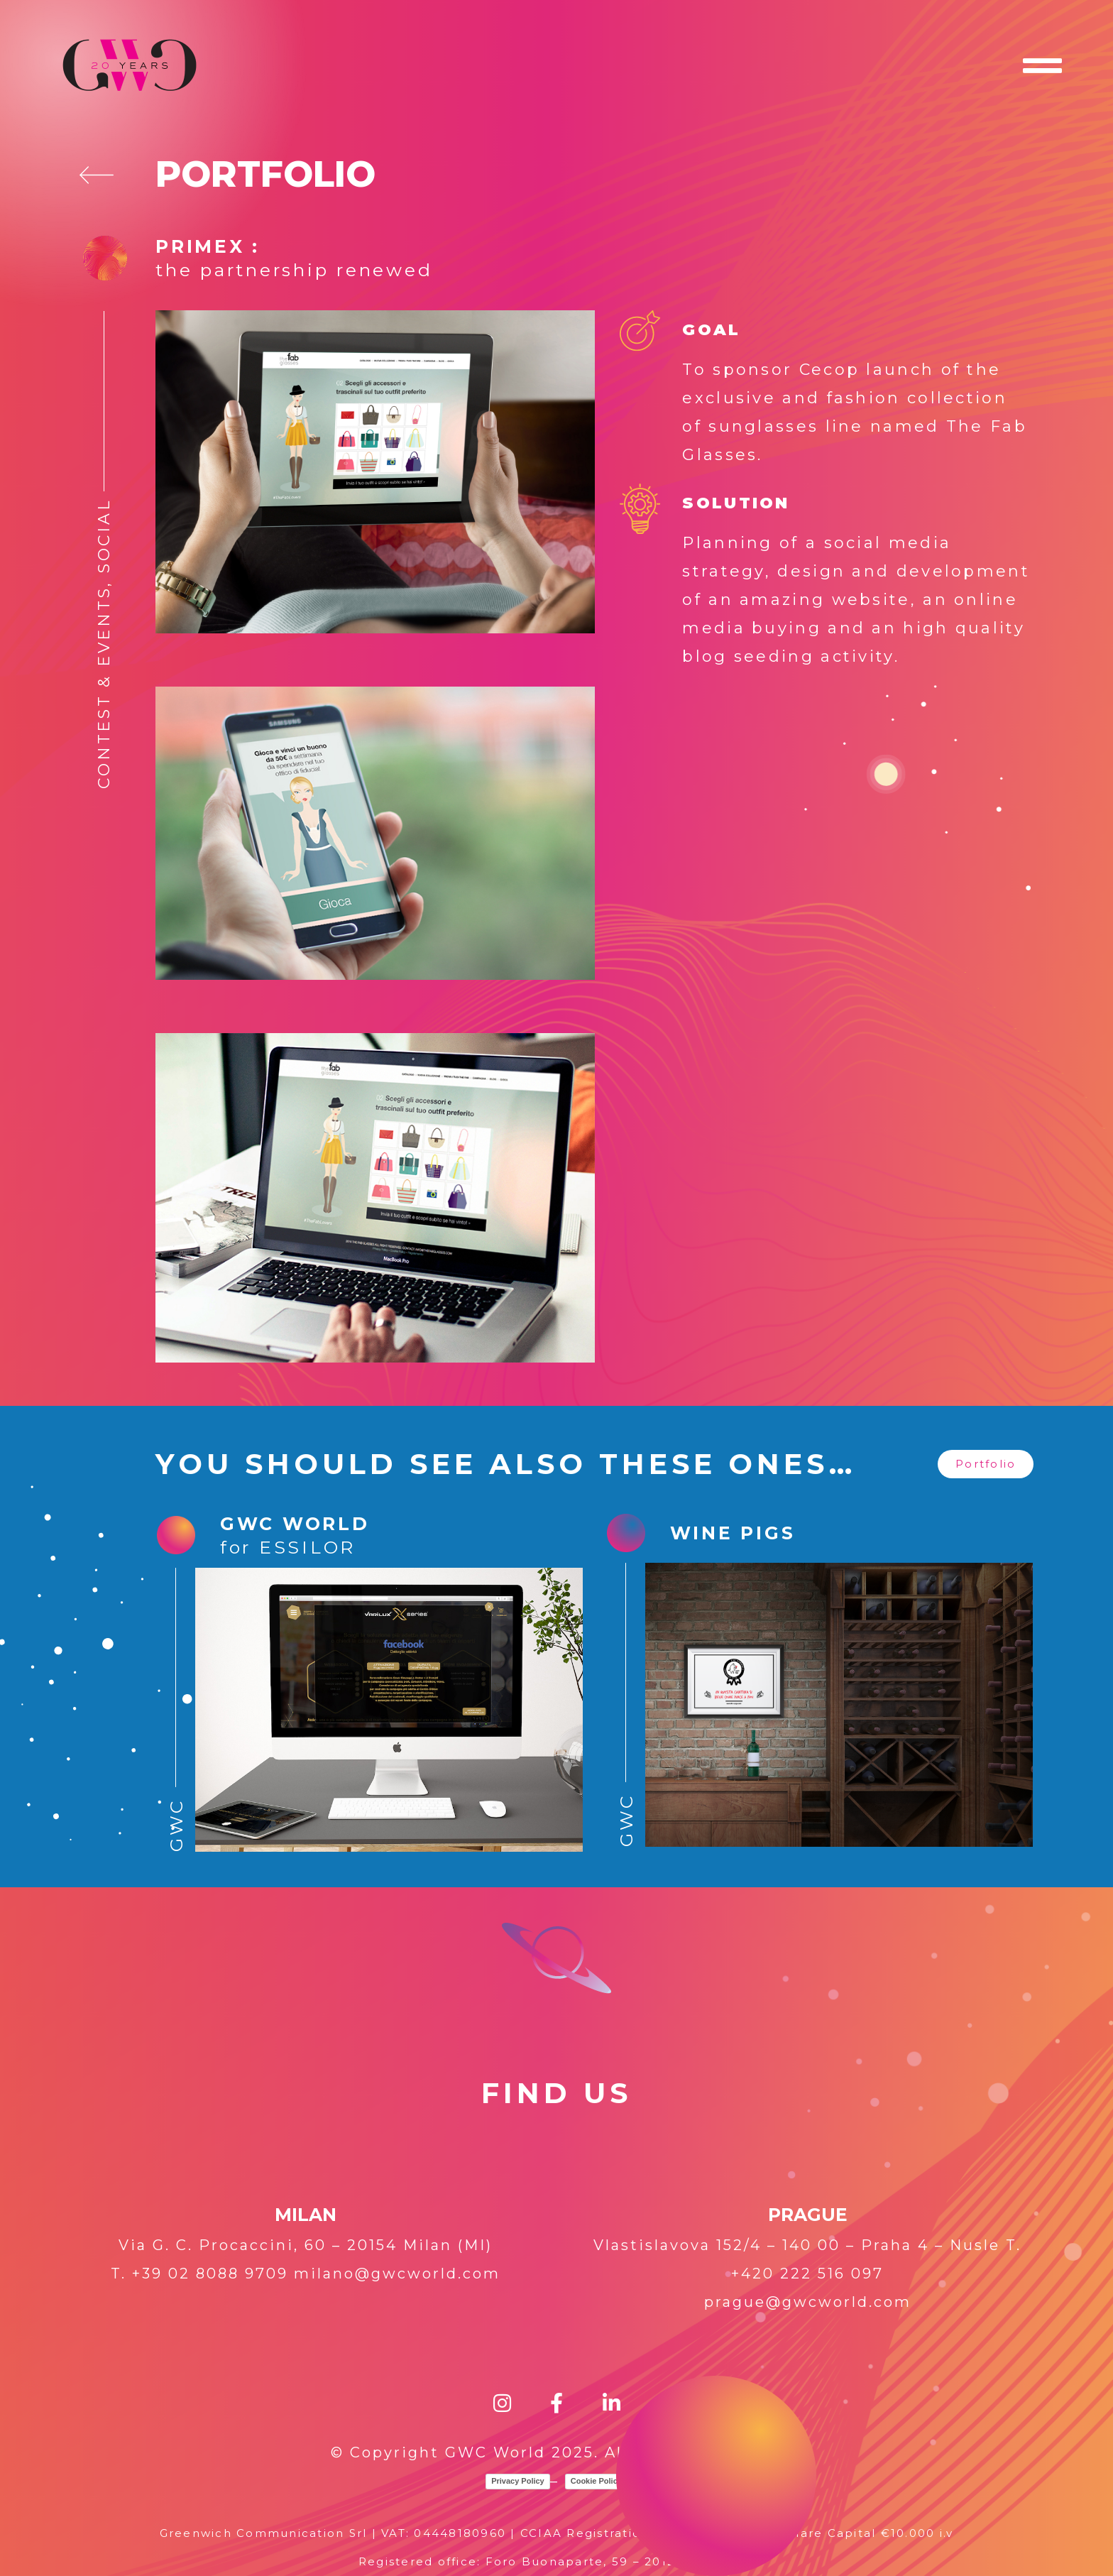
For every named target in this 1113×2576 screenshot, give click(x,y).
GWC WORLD (295, 1523)
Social (104, 535)
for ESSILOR (288, 1547)
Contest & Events (104, 687)
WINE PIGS (733, 1533)
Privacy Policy (517, 2481)
